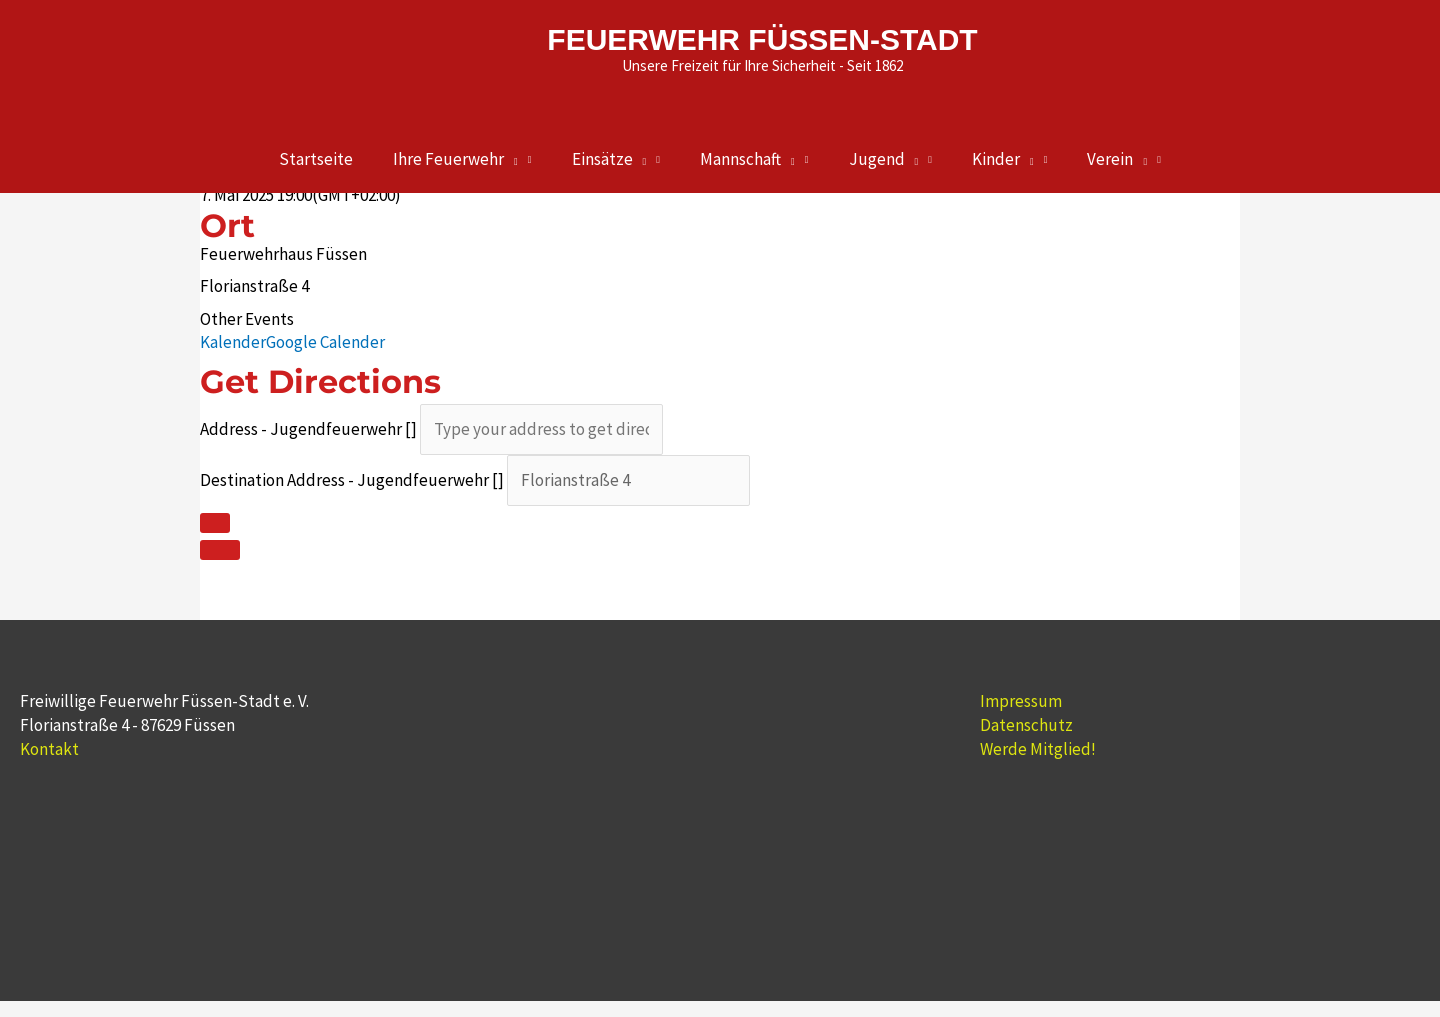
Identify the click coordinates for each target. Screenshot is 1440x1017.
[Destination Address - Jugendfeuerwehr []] (628, 480)
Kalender (233, 342)
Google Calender (325, 342)
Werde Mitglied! (1038, 749)
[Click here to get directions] (215, 523)
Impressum (1021, 701)
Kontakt (49, 749)
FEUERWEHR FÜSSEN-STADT (762, 39)
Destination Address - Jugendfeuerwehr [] (352, 480)
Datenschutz (1026, 725)
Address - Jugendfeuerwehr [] (308, 429)
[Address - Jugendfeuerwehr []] (541, 429)
